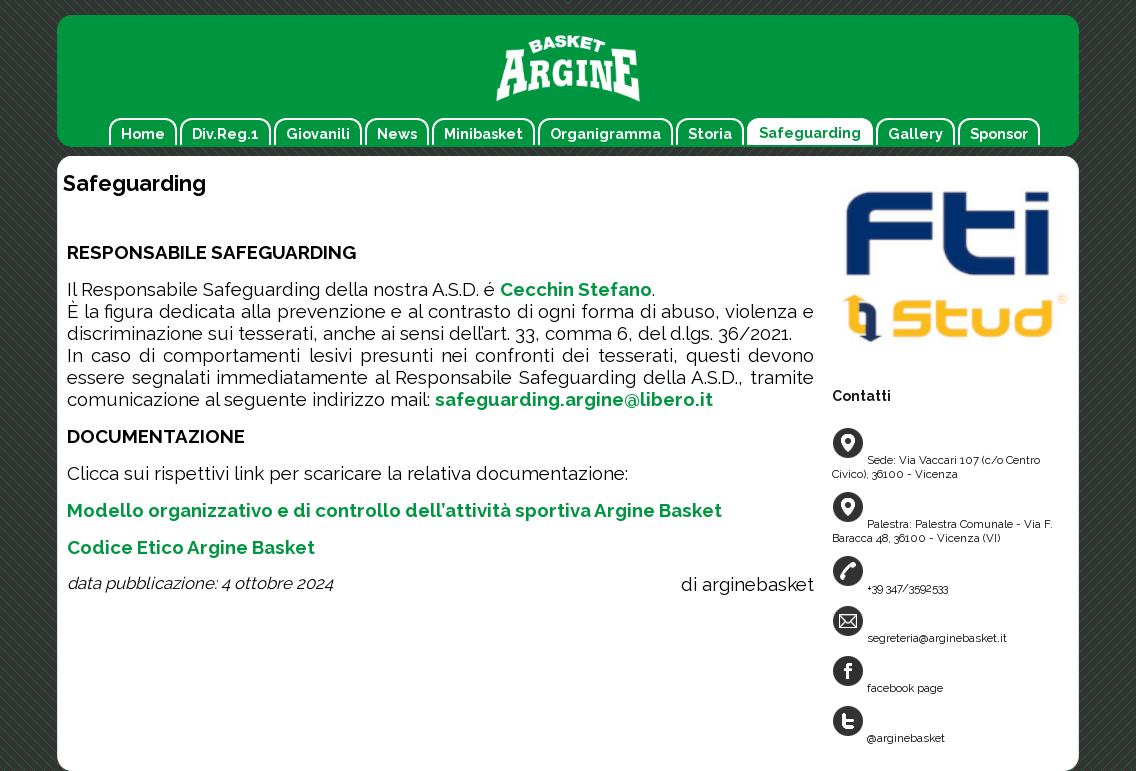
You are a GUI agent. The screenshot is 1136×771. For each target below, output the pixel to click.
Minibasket (483, 133)
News (397, 133)
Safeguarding (810, 132)
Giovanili (318, 133)
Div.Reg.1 (225, 133)
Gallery (915, 133)
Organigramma (605, 133)
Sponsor (999, 133)
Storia (710, 133)
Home (143, 133)
